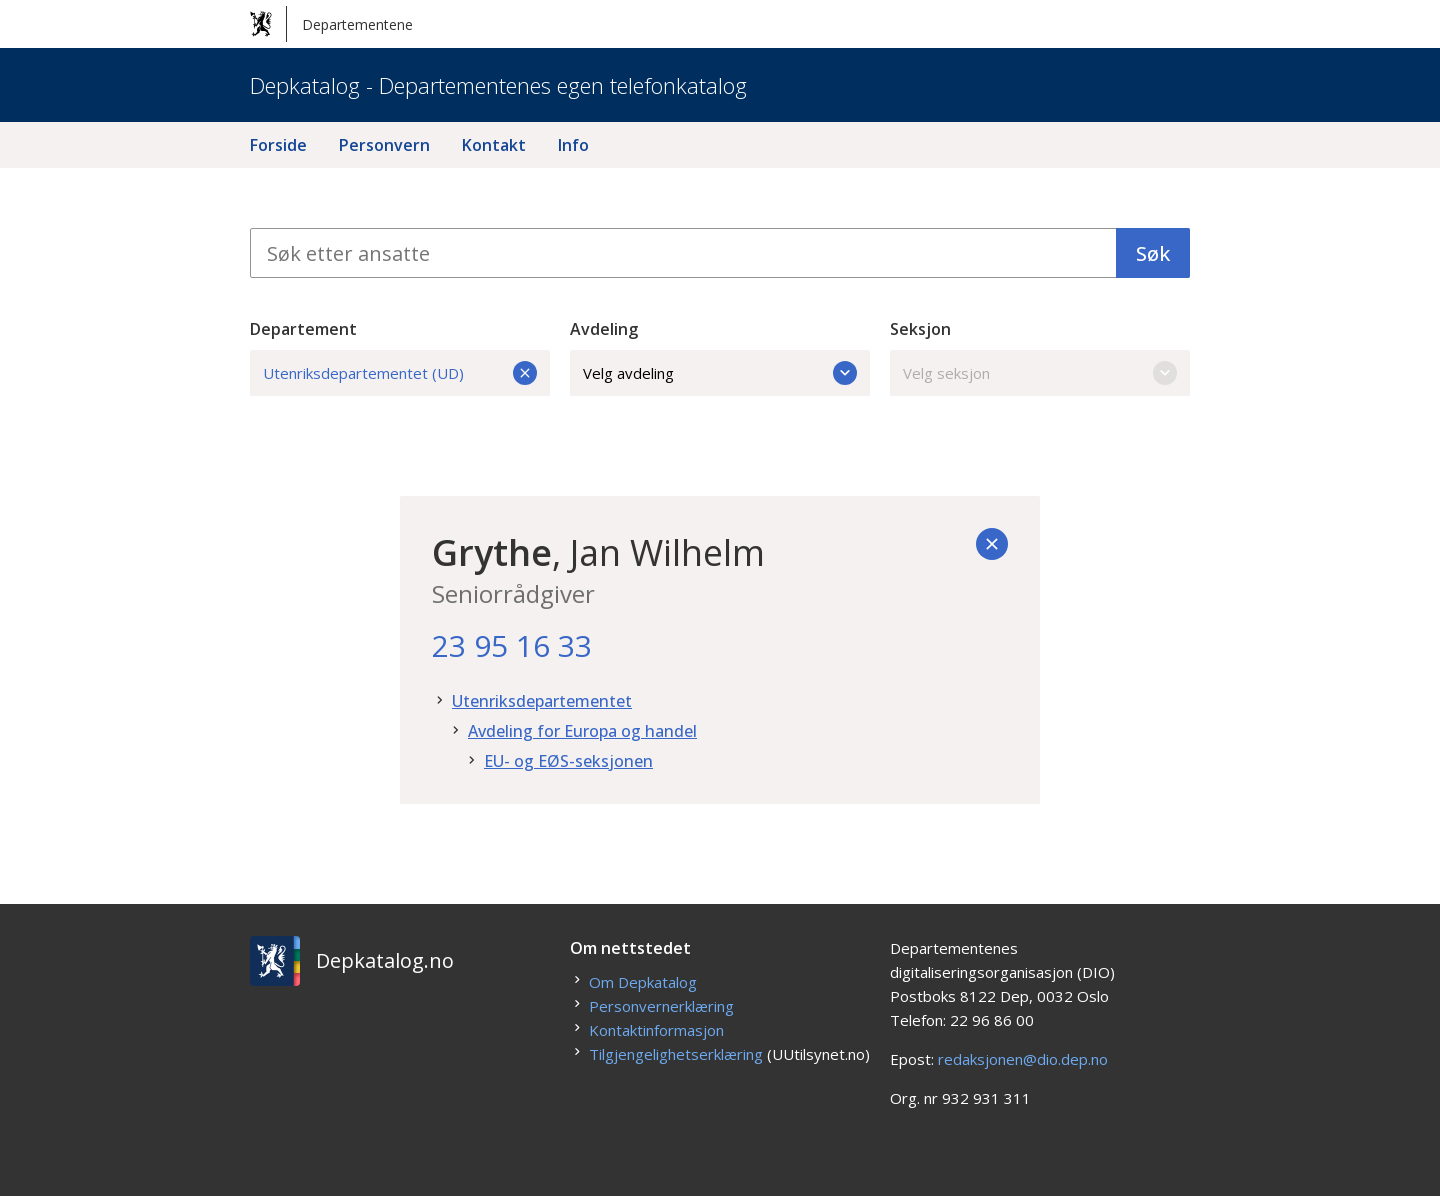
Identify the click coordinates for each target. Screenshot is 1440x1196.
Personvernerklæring (661, 1006)
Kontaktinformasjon (656, 1030)
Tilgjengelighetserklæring (676, 1054)
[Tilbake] (992, 544)
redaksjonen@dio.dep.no (1023, 1059)
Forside (278, 145)
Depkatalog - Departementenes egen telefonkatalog (498, 85)
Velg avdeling (720, 373)
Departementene (331, 24)
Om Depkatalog (643, 982)
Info (573, 145)
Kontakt (494, 145)
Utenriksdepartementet (542, 701)
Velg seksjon (1040, 373)
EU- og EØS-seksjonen (568, 761)
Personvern (384, 145)
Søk (1153, 253)
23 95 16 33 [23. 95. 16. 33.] (512, 645)
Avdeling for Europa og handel (582, 731)
